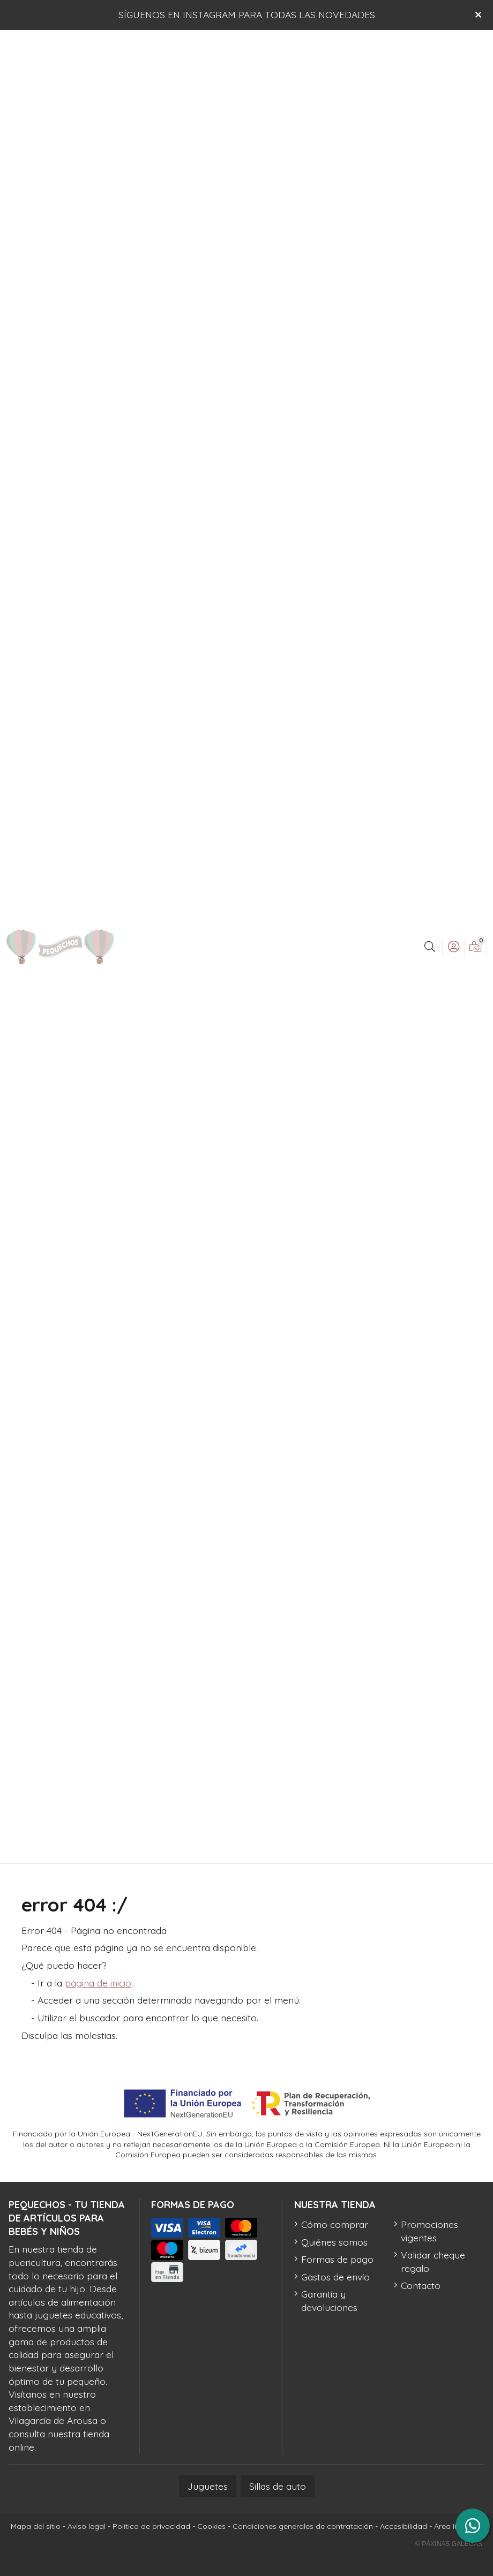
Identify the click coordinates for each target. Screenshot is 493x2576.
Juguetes (208, 2486)
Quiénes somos (334, 2242)
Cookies (211, 2526)
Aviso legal (87, 2526)
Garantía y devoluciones (329, 2300)
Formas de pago (337, 2259)
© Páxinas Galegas (448, 2544)
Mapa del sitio (36, 2526)
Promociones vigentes (429, 2230)
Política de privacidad (151, 2526)
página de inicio (98, 1983)
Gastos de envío (335, 2277)
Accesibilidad (403, 2526)
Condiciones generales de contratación (303, 2526)
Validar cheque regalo (433, 2261)
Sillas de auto (277, 2486)
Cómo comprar (334, 2224)
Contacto (420, 2285)
